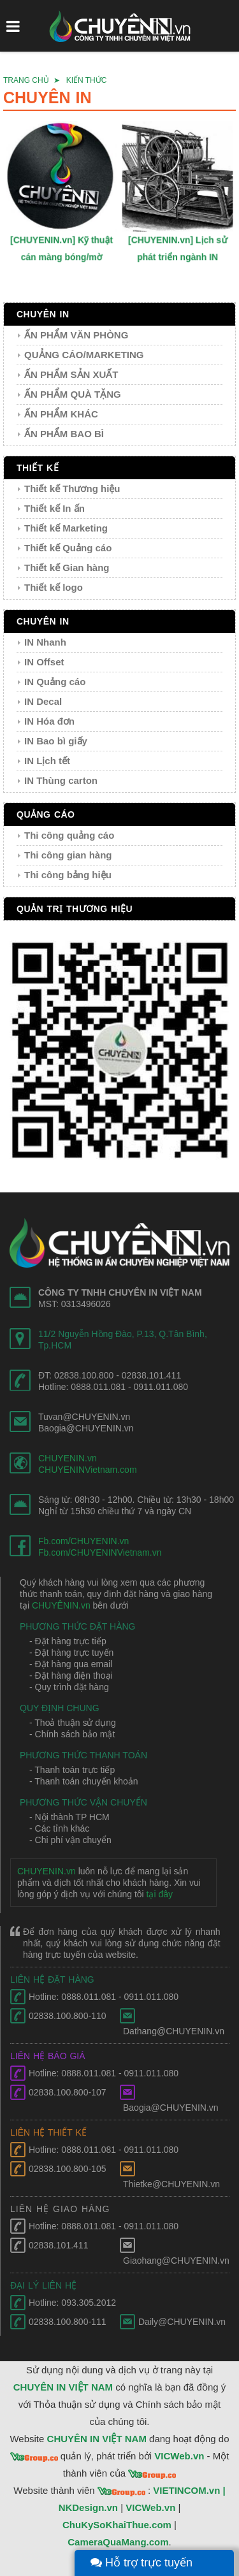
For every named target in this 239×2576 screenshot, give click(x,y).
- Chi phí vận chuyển (70, 1840)
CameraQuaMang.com (118, 2541)
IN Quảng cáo (54, 681)
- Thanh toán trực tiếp (72, 1770)
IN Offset (44, 661)
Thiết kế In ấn (54, 508)
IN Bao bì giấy (55, 740)
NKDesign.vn (88, 2507)
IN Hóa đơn (49, 721)
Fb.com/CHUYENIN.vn (83, 1541)
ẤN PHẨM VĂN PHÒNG (76, 334)
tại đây (160, 1894)
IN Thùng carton (61, 780)
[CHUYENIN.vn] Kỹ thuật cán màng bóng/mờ (61, 246)
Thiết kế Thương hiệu (72, 488)
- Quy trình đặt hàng (69, 1687)
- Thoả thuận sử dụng (72, 1723)
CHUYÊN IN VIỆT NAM (63, 2387)
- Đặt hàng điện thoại (71, 1675)
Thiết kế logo (53, 587)
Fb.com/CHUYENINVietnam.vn (99, 1552)
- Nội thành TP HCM (69, 1817)
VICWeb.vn (179, 2455)
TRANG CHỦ (26, 80)
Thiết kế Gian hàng (67, 567)
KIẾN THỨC (86, 80)
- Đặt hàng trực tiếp (67, 1641)
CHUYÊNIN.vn (61, 1605)
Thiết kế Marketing (66, 528)
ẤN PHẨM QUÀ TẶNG (72, 394)
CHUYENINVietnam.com (87, 1470)
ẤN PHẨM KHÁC (61, 414)
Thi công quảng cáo (69, 835)
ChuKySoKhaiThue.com (116, 2524)
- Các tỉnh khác (59, 1828)
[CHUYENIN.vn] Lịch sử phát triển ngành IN (178, 246)
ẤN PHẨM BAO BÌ (64, 433)
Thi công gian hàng (68, 855)
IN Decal (43, 701)
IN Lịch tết (47, 760)
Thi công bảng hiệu (68, 874)
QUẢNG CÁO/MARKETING (84, 354)
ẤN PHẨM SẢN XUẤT (71, 374)
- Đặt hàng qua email (70, 1664)
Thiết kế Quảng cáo (68, 547)
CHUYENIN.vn (67, 1458)
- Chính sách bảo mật (72, 1734)
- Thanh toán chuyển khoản (83, 1781)
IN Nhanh (45, 642)
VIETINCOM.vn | (189, 2490)
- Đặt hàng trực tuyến (71, 1652)
